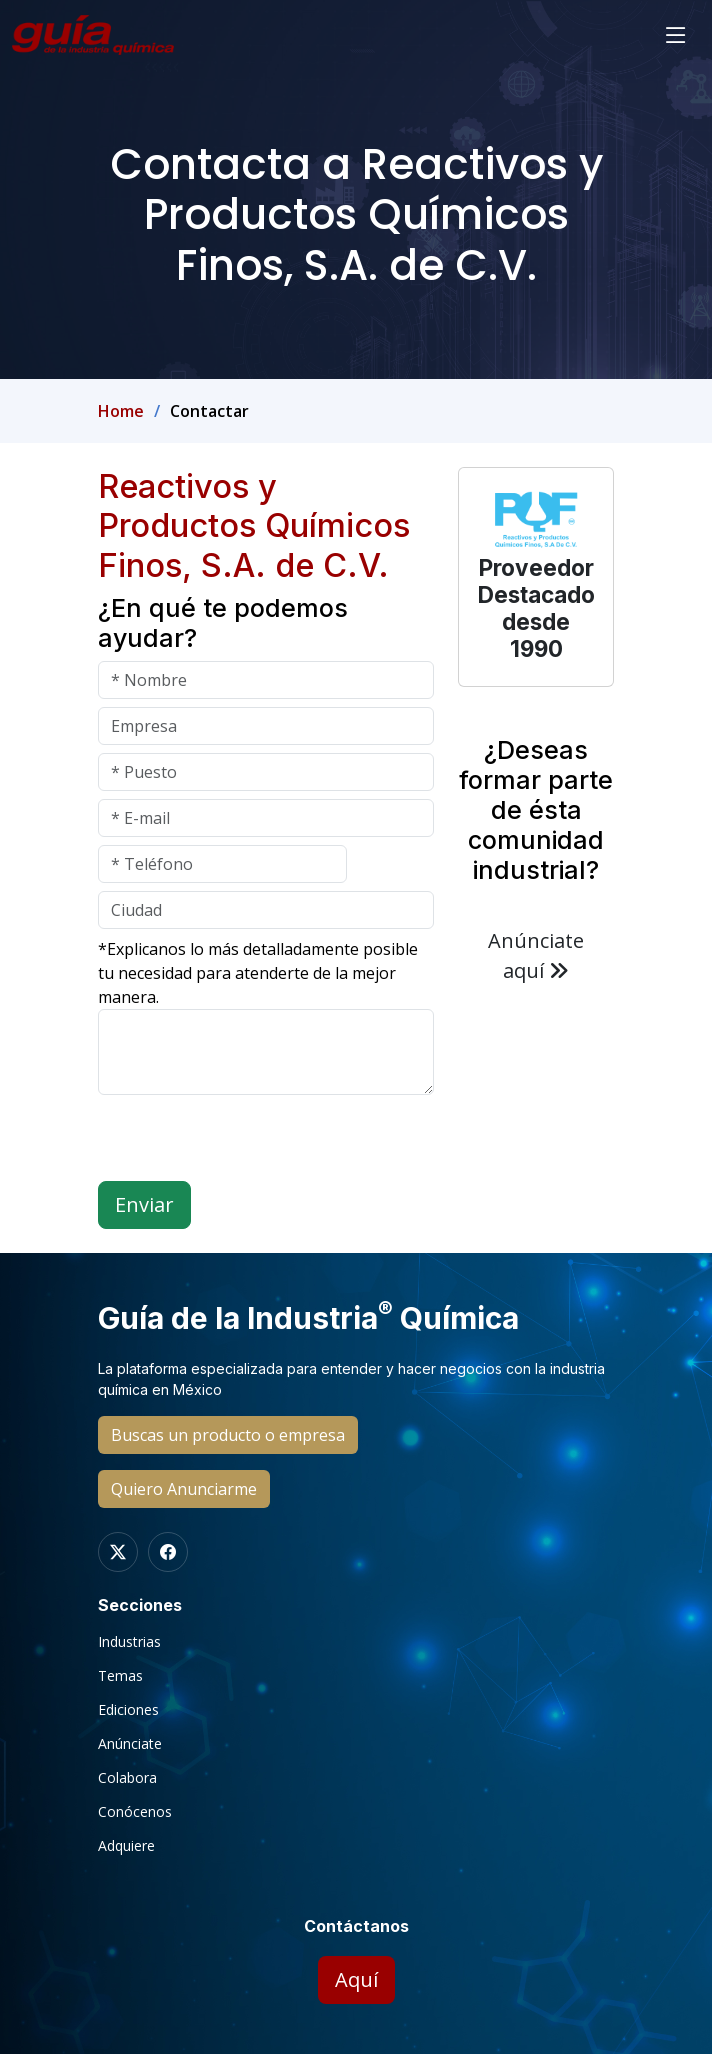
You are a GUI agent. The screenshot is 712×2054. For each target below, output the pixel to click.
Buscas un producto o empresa (228, 1435)
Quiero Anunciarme (184, 1489)
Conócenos (135, 1812)
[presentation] (250, 1142)
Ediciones (128, 1710)
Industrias (129, 1642)
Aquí (356, 1979)
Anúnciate (130, 1744)
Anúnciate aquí (536, 955)
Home (121, 411)
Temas (120, 1676)
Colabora (127, 1778)
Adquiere (126, 1846)
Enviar (144, 1204)
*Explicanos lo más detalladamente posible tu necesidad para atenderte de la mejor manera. (258, 973)
